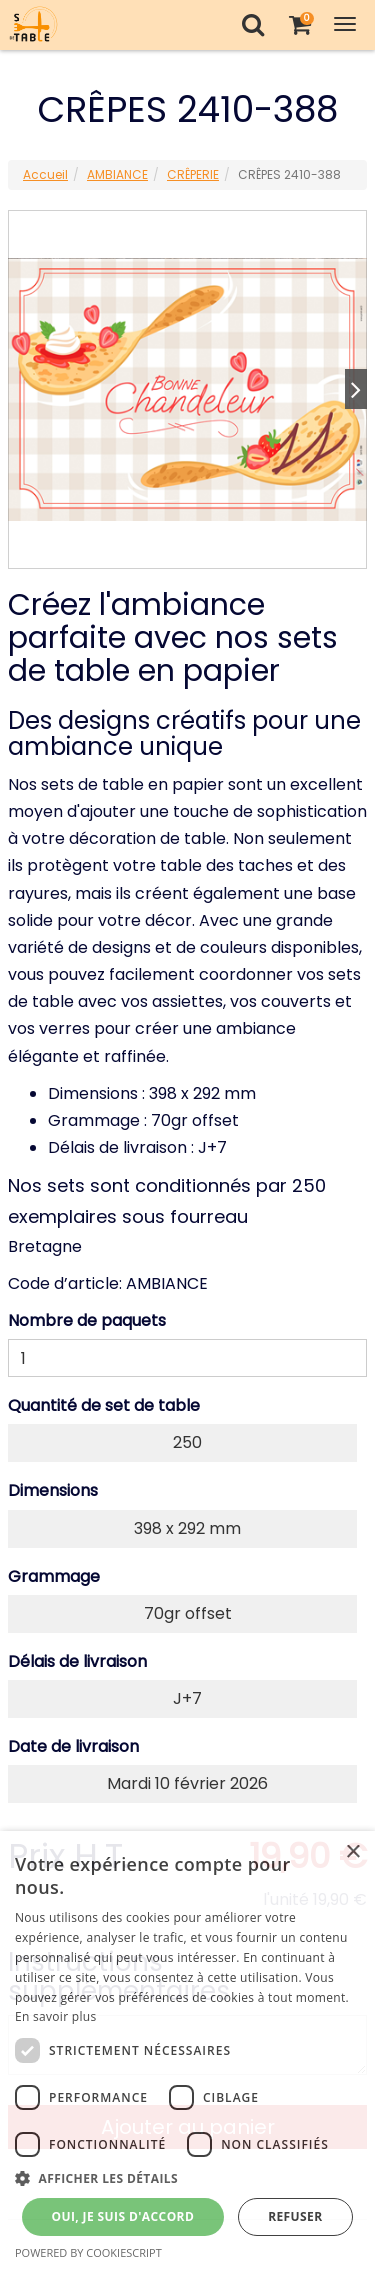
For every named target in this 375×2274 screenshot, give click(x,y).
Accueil (45, 174)
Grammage (54, 1576)
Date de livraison (73, 1746)
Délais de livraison (77, 1661)
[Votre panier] (299, 24)
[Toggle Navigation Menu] (345, 24)
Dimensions (53, 1490)
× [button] (352, 1852)
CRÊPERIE (193, 174)
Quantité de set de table (104, 1405)
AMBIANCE (117, 174)
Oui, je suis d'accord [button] (122, 2216)
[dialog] (187, 2052)
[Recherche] (252, 24)
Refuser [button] (295, 2216)
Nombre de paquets (87, 1320)
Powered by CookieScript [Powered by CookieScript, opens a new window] (88, 2252)
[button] (187, 2178)
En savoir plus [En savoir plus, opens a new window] (55, 2016)
